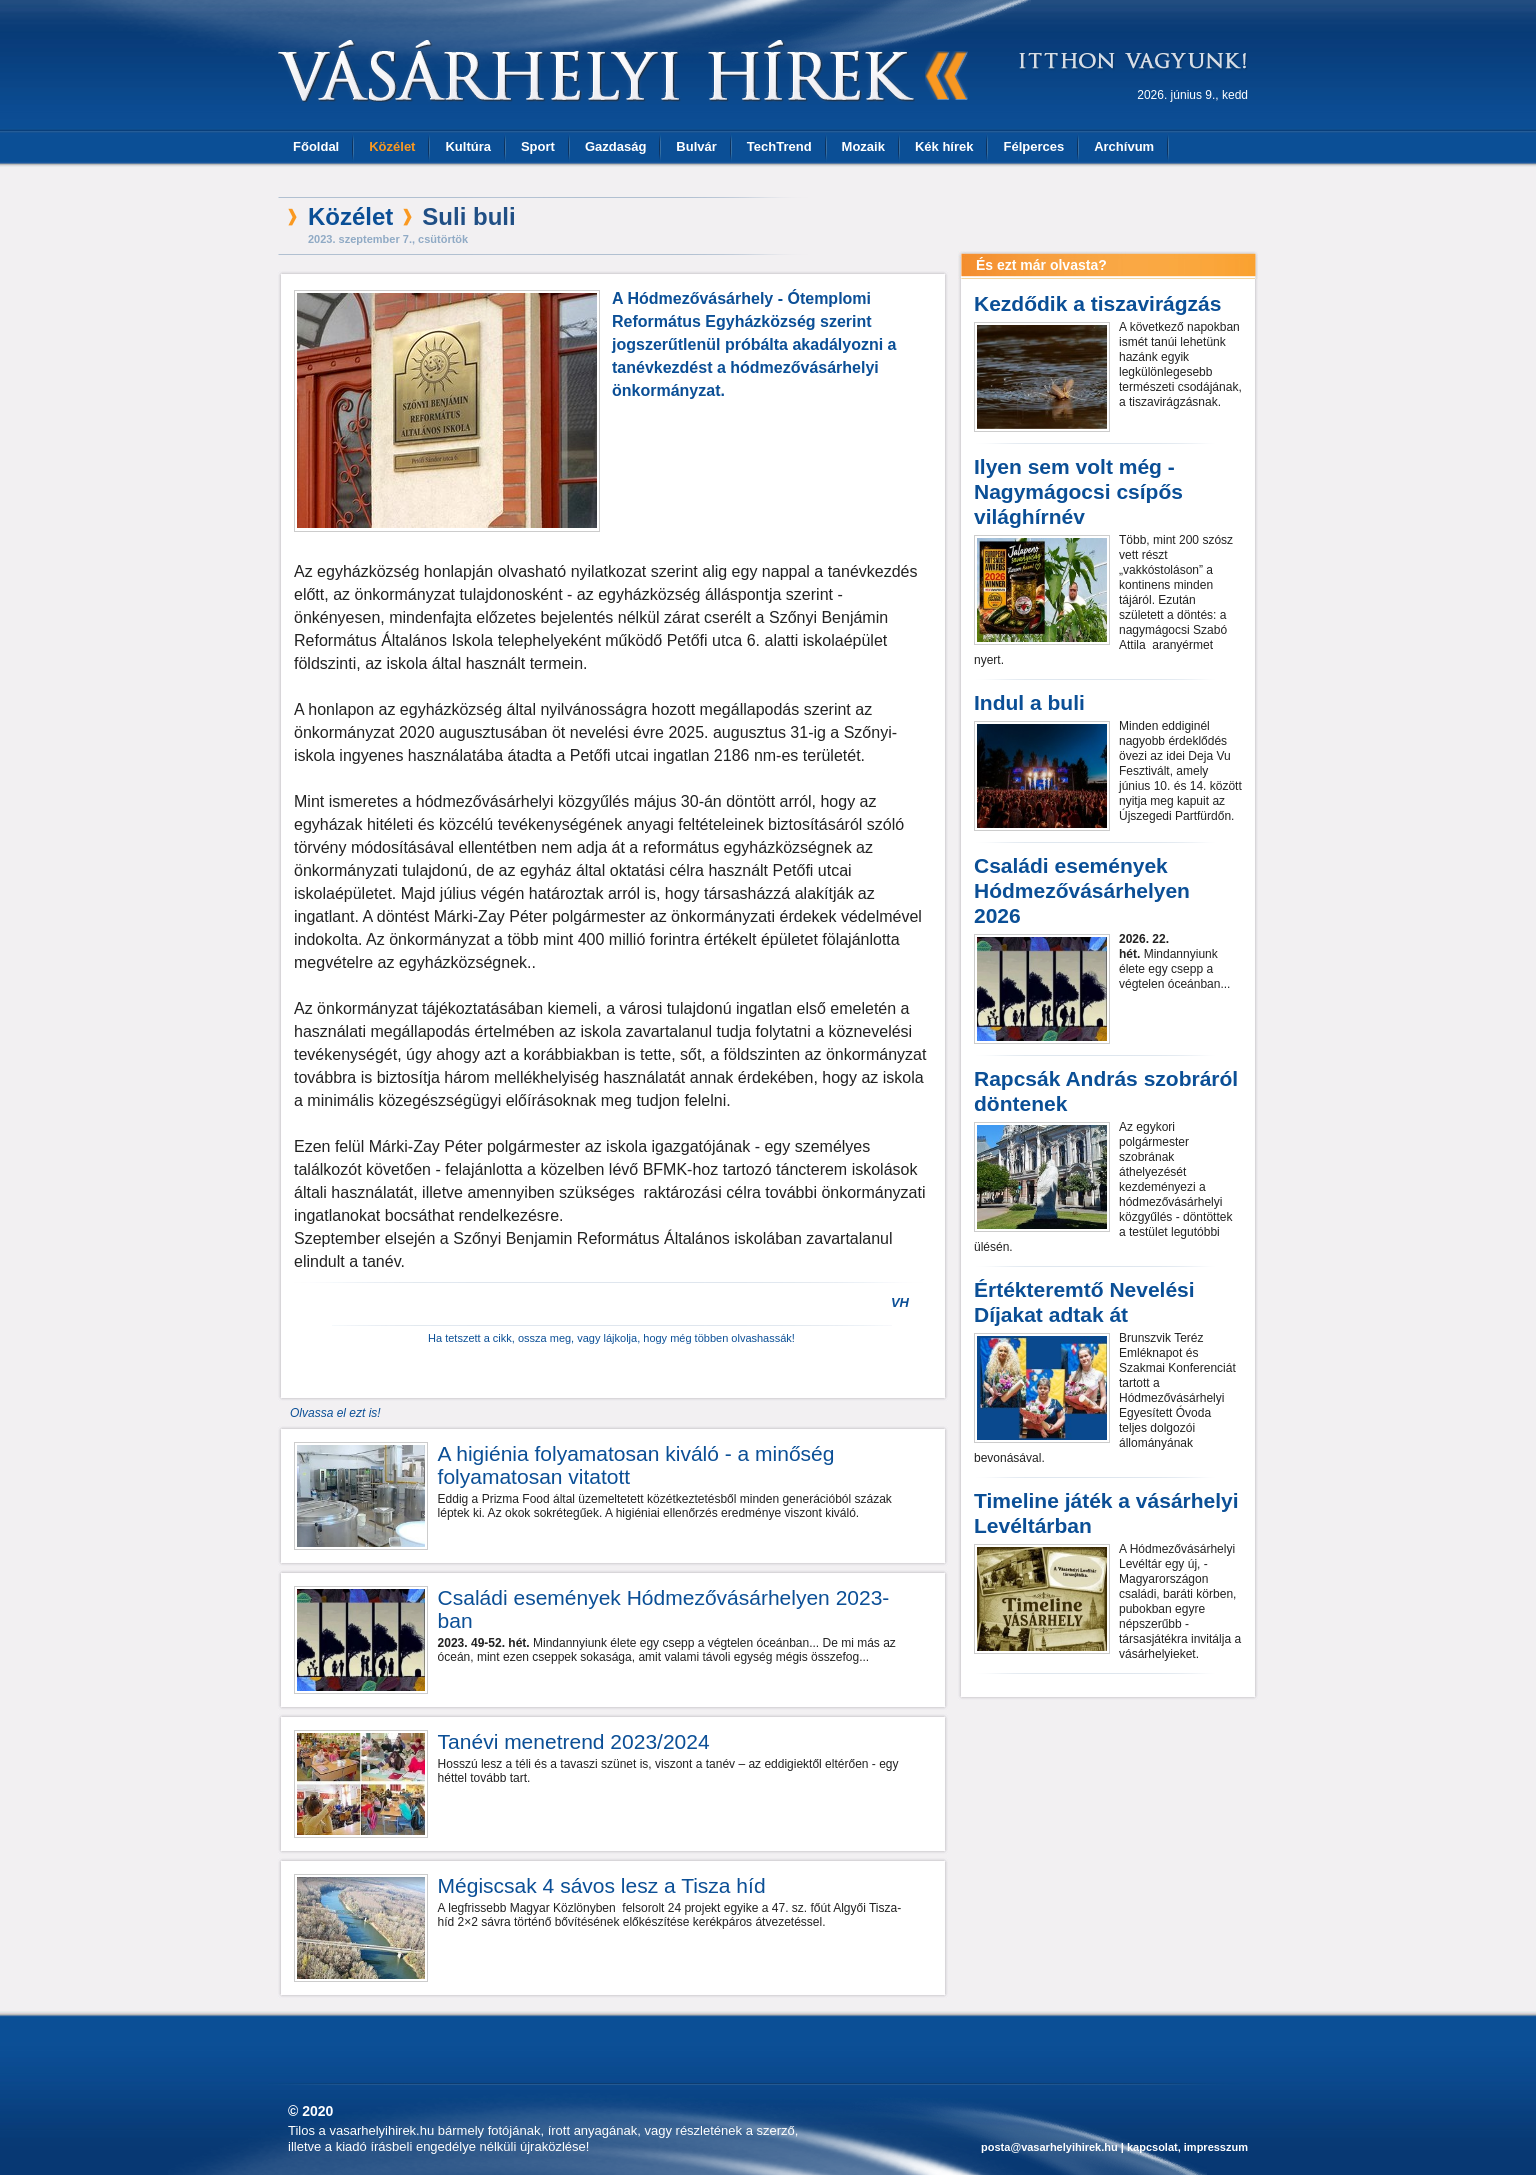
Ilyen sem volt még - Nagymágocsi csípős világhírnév (1078, 491)
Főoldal (316, 146)
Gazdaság (615, 146)
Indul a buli (1029, 702)
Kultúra (468, 146)
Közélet (392, 146)
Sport (538, 146)
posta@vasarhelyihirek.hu (1049, 2147)
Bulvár (696, 146)
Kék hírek (944, 146)
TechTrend (779, 146)
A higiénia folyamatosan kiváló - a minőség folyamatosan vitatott (636, 1465)
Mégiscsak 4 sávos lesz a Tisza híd (602, 1885)
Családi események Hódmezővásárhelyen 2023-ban (664, 1609)
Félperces (1033, 146)
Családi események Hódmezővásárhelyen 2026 (1082, 890)
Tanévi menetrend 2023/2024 (574, 1741)
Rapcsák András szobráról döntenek (1106, 1091)
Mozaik (863, 146)
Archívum (1124, 146)
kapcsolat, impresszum (1187, 2147)
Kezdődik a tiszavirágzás (1097, 303)
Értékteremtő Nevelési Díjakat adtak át (1084, 1302)
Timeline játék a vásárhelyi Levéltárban (1106, 1513)
